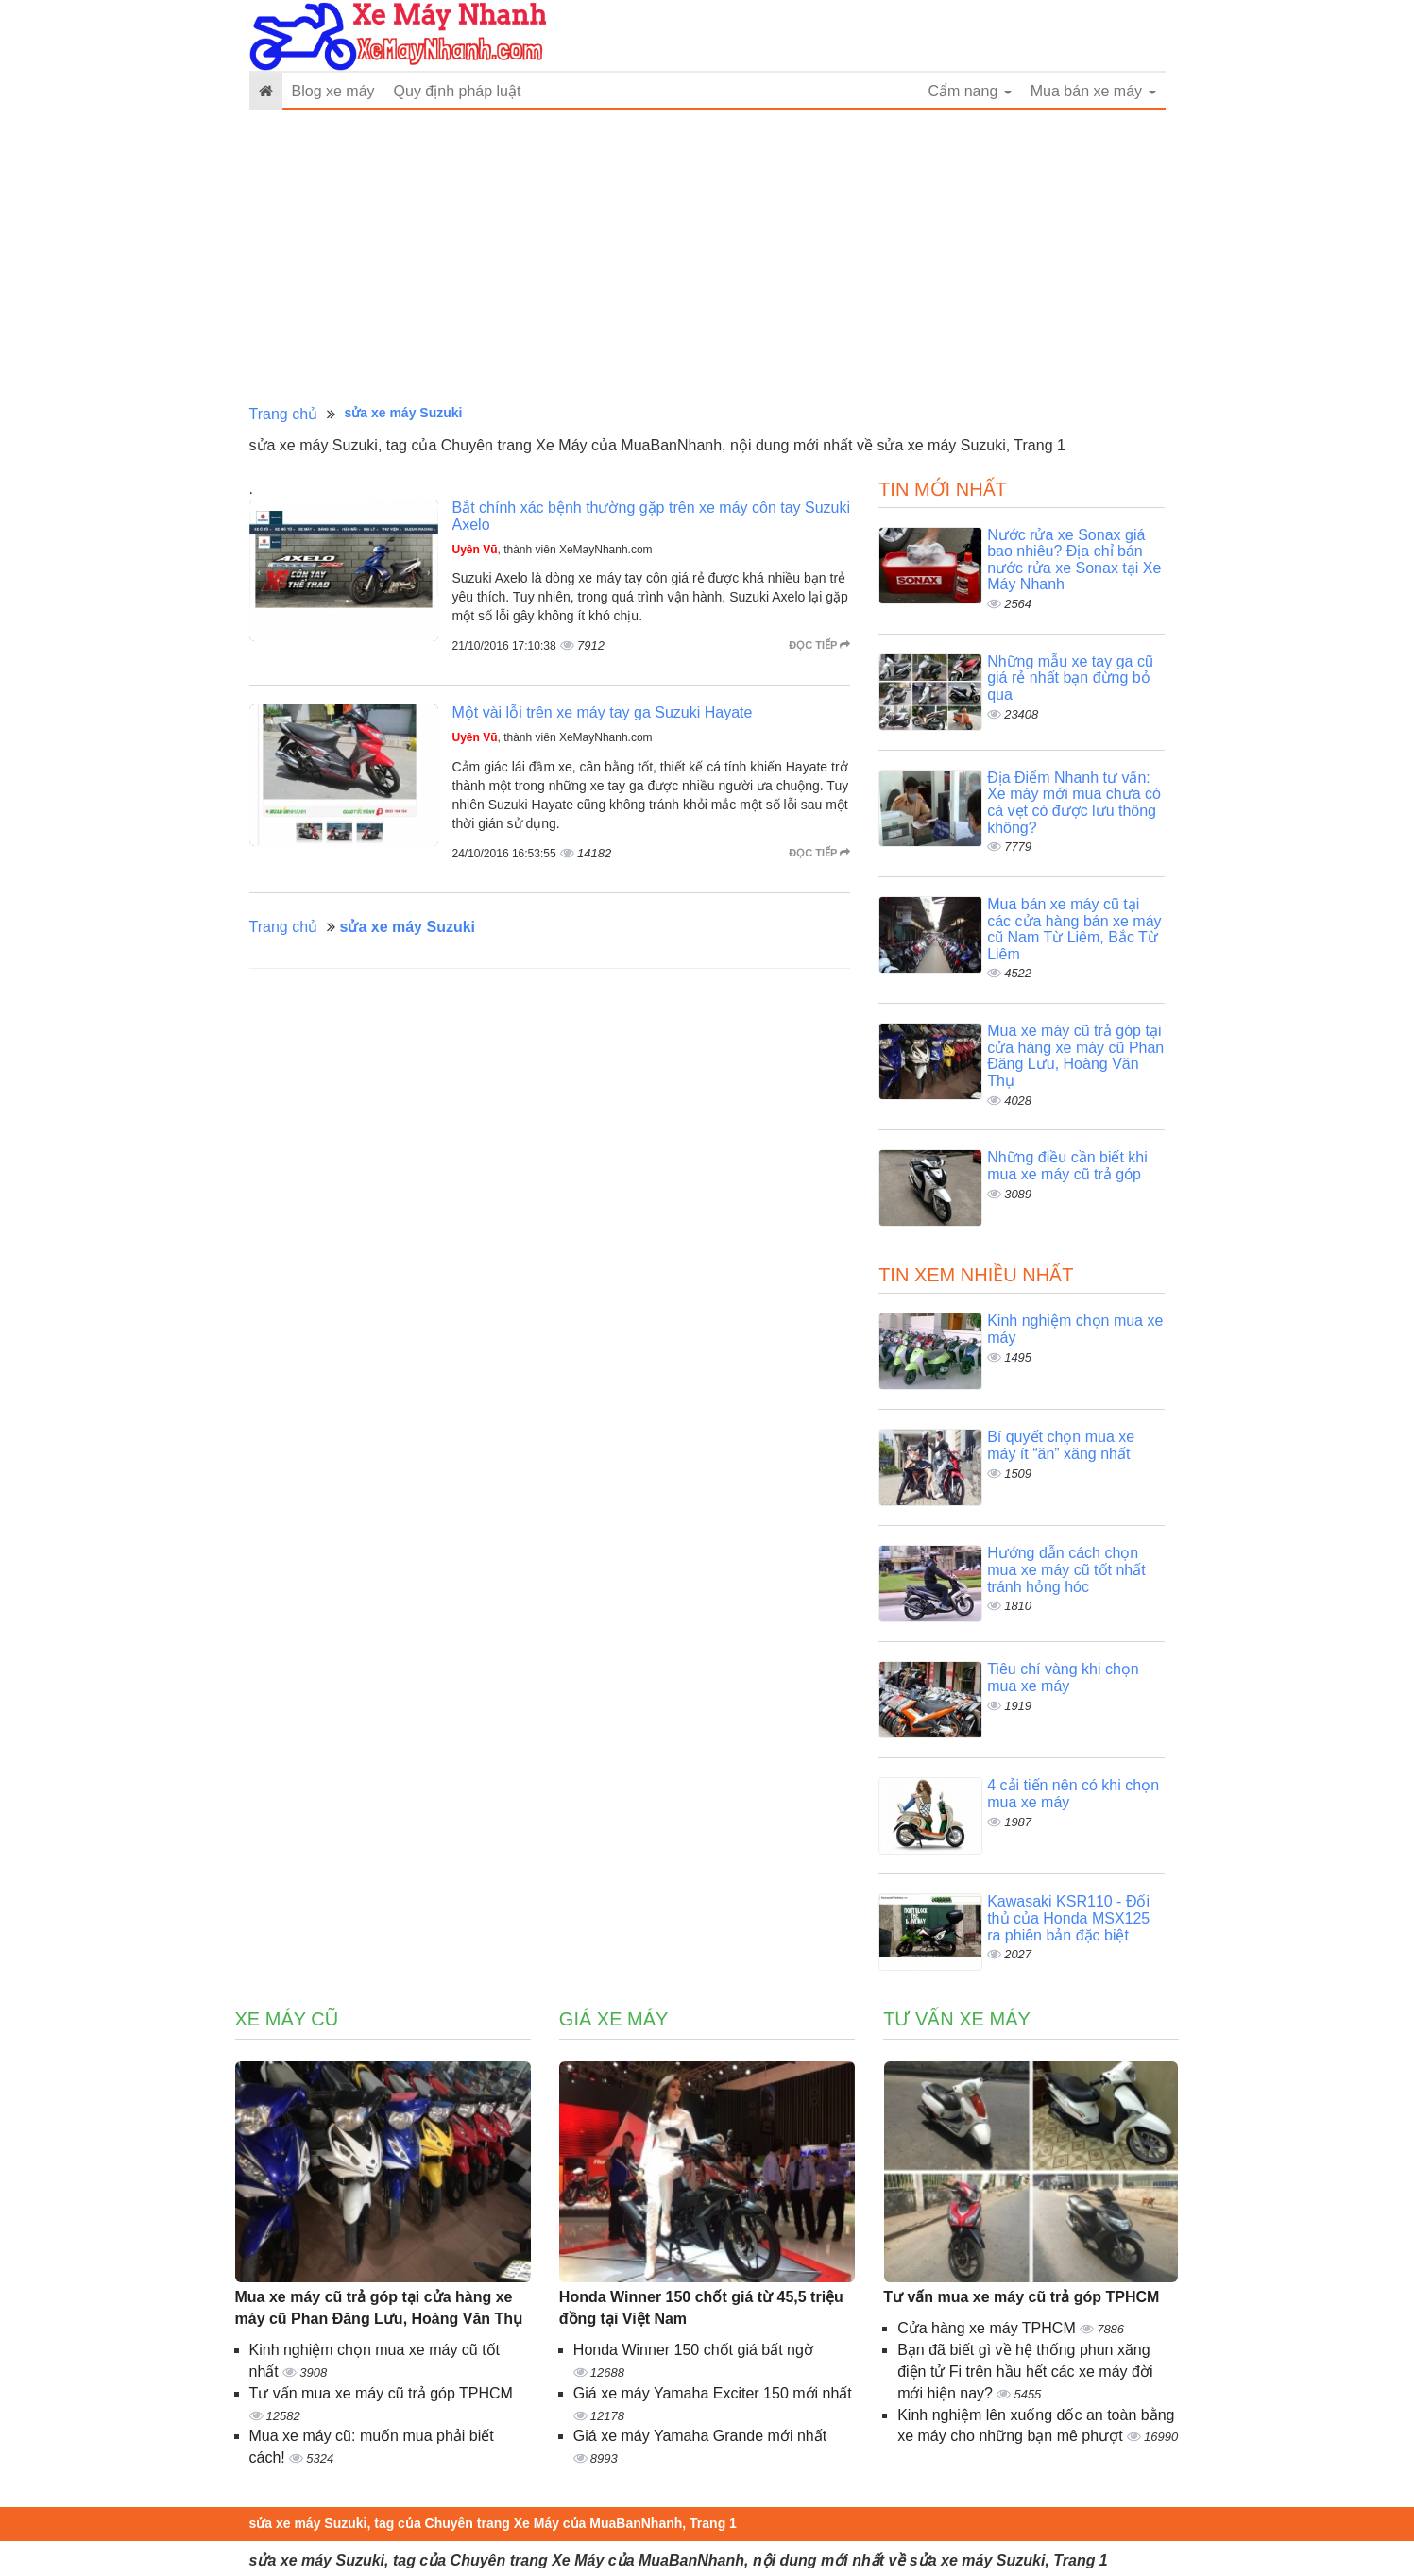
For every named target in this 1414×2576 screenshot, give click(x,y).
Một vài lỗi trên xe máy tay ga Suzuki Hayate (602, 712)
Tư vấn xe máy (957, 2018)
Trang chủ (283, 414)
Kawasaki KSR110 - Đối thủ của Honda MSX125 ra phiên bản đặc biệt (1068, 1917)
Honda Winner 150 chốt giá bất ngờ (693, 2350)
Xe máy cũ (287, 2018)
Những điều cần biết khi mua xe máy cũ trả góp (1067, 1165)
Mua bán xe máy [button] (1093, 91)
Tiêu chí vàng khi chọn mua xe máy (1063, 1677)
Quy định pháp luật (457, 91)
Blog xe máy (333, 91)
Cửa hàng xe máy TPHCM (988, 2328)
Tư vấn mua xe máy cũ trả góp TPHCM (381, 2393)
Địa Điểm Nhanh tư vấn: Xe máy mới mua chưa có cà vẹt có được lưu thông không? (1074, 803)
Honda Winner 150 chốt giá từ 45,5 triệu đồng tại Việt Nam (701, 2308)
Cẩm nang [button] (969, 91)
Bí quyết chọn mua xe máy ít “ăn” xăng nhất (1060, 1445)
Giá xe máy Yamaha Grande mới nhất (699, 2436)
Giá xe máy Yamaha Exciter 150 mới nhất (712, 2393)
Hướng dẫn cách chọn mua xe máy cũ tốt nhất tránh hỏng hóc (1066, 1569)
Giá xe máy (614, 2018)
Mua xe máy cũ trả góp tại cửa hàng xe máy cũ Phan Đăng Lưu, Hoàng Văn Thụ (1075, 1056)
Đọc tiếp (819, 645)
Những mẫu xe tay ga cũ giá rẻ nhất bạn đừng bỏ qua (1070, 678)
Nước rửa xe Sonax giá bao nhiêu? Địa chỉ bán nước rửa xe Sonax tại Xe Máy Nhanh (1074, 560)
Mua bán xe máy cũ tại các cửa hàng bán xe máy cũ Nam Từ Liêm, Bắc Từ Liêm (1074, 929)
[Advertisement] (707, 258)
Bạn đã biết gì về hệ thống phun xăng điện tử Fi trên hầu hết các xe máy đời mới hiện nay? (1024, 2371)
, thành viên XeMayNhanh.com (552, 549)
